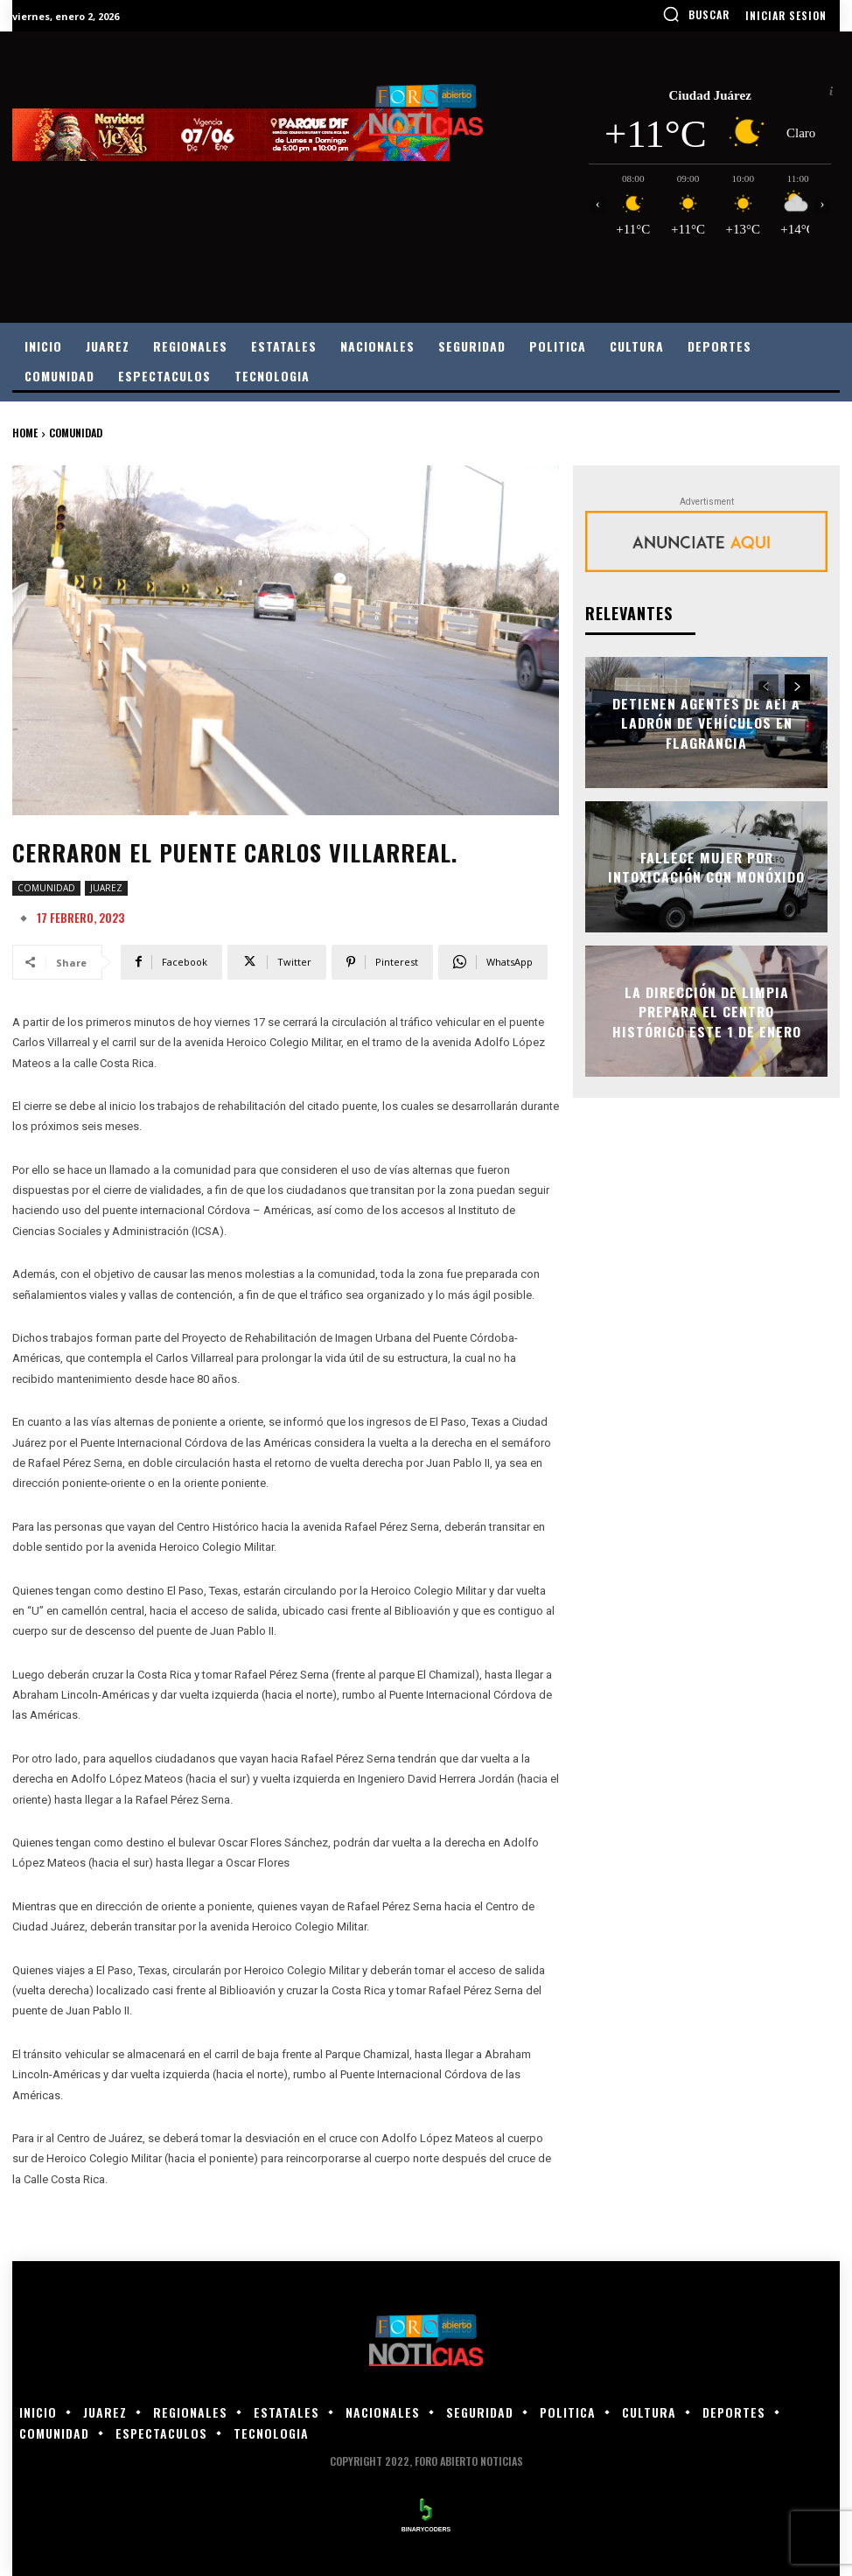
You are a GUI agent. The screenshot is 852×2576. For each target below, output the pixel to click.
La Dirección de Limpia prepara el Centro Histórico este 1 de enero (707, 1011)
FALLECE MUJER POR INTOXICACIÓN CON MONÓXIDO (706, 867)
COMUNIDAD (75, 432)
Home (25, 432)
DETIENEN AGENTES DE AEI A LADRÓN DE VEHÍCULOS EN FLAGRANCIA (707, 722)
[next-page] (797, 687)
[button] (696, 14)
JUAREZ (106, 888)
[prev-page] (766, 687)
